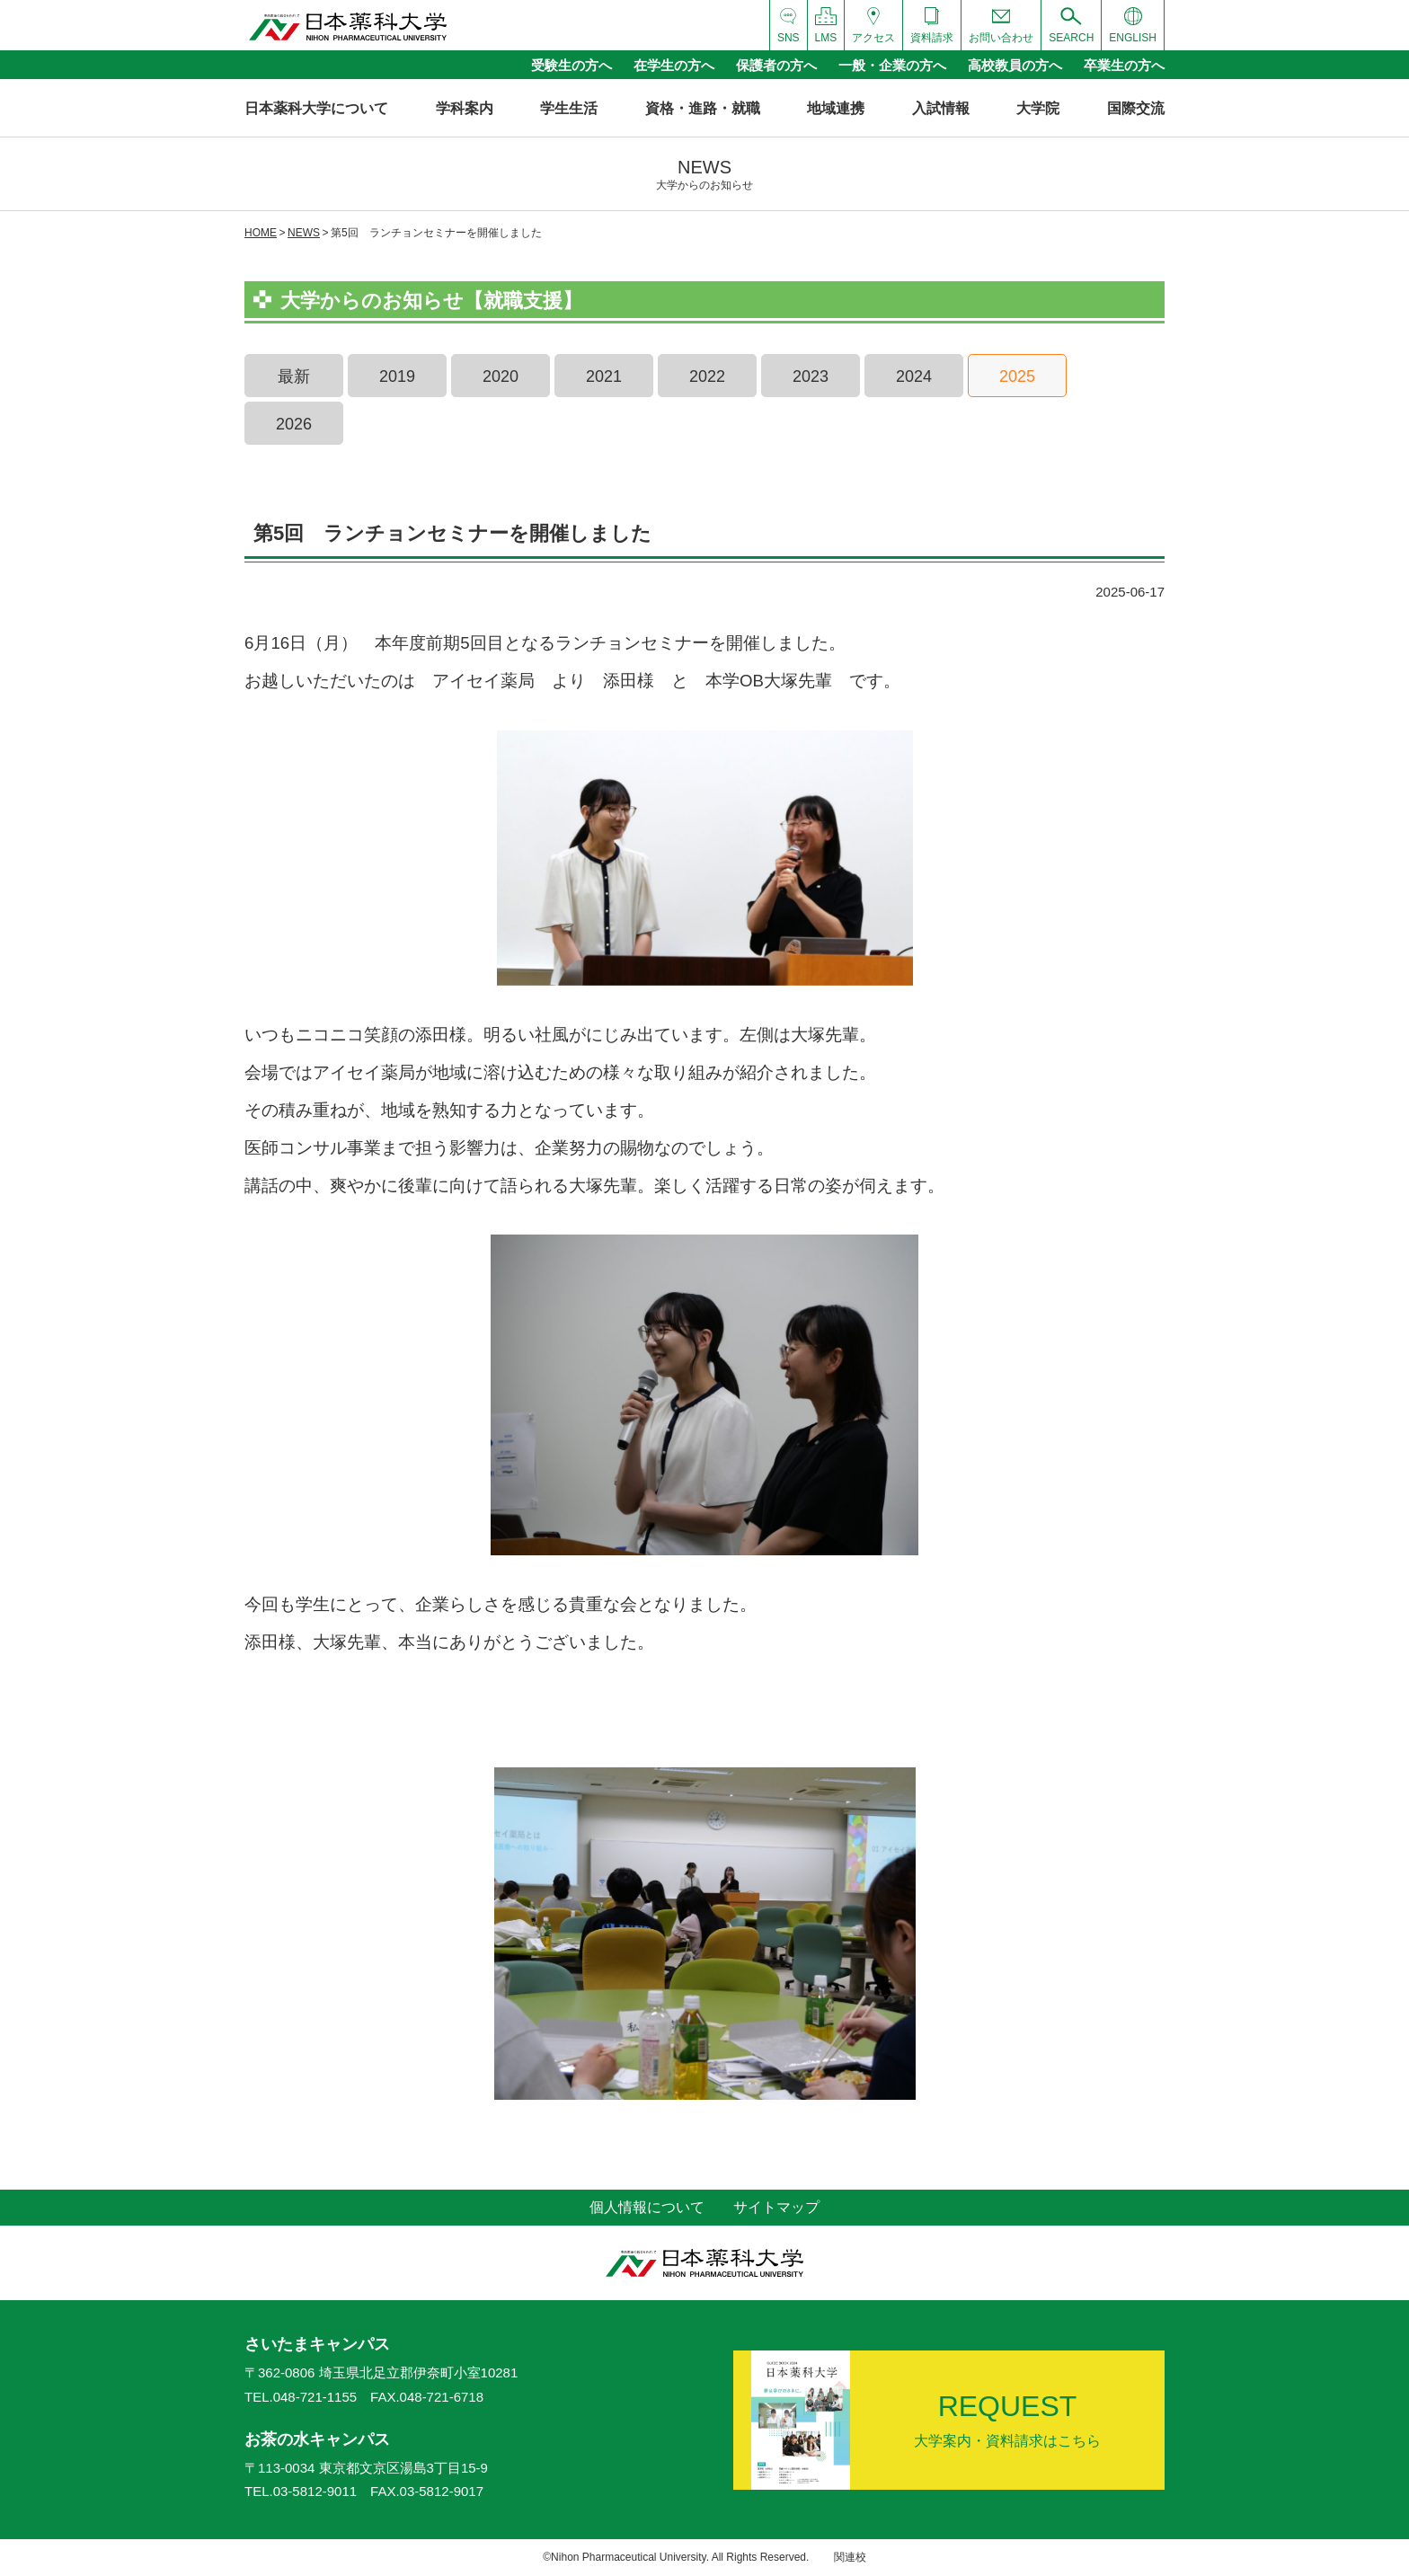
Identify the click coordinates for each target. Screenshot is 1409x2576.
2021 (604, 376)
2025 (1017, 376)
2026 (294, 424)
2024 (914, 376)
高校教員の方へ (1015, 65)
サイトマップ (776, 2207)
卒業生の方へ (1124, 65)
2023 (811, 376)
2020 (500, 376)
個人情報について (646, 2207)
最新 (294, 376)
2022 (707, 376)
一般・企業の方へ (892, 65)
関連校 (850, 2557)
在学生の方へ (674, 65)
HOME (260, 232)
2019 (397, 376)
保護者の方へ (776, 65)
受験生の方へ (571, 65)
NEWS (304, 232)
